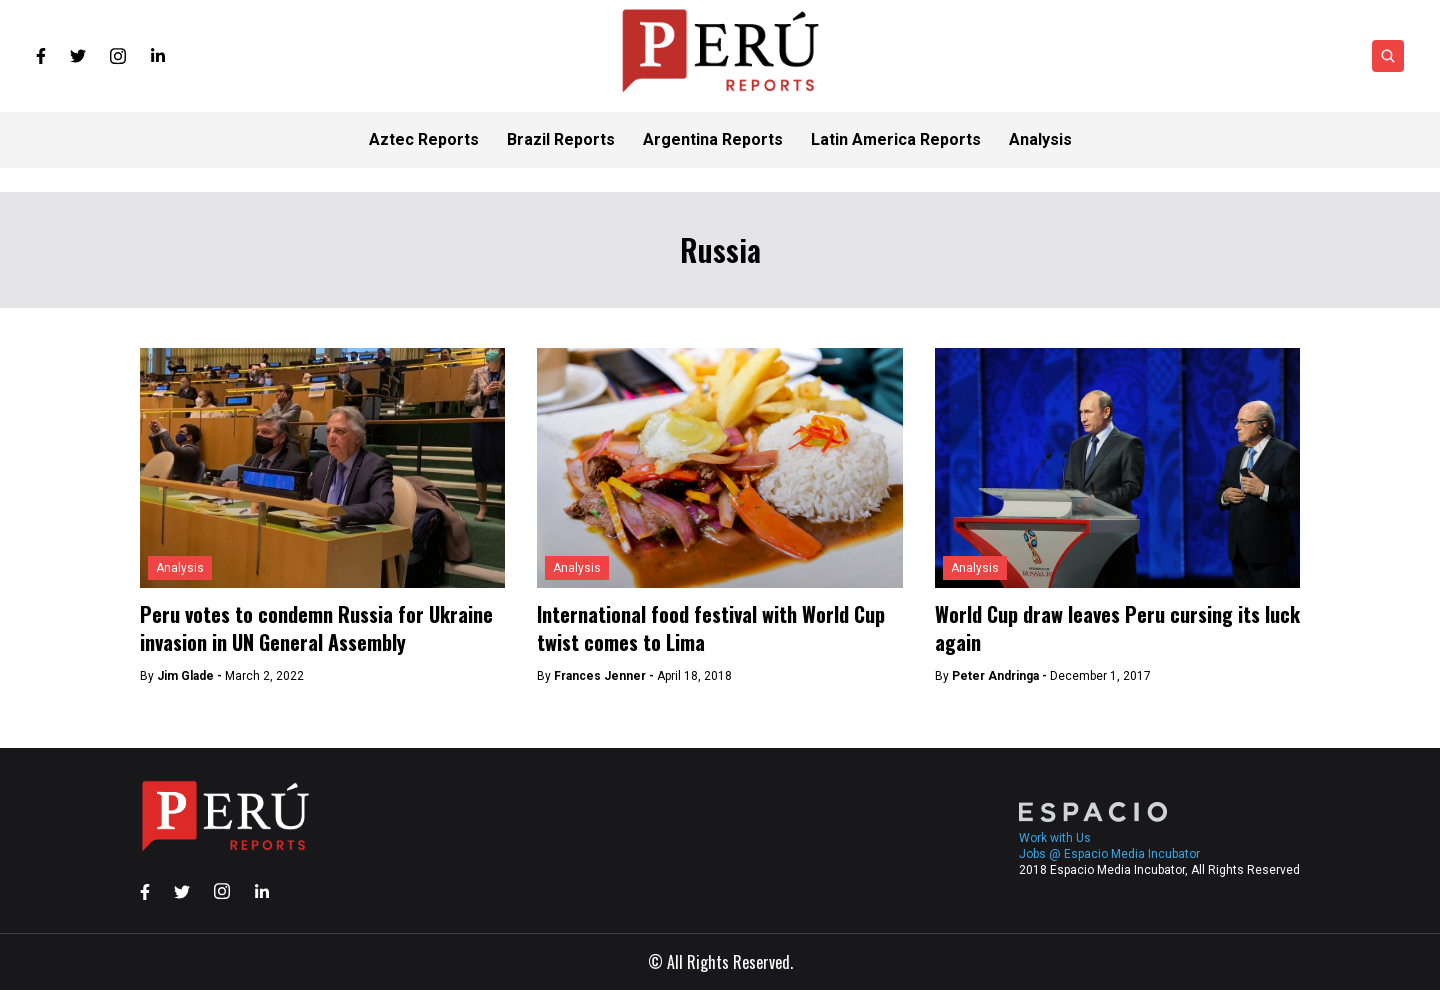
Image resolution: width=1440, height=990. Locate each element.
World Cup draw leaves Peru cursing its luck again (1117, 628)
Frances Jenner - (605, 676)
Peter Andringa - (1001, 676)
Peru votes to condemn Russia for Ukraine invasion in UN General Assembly (316, 628)
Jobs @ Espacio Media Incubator (1109, 854)
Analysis (180, 568)
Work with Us (1055, 838)
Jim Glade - (191, 676)
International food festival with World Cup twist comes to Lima (711, 628)
